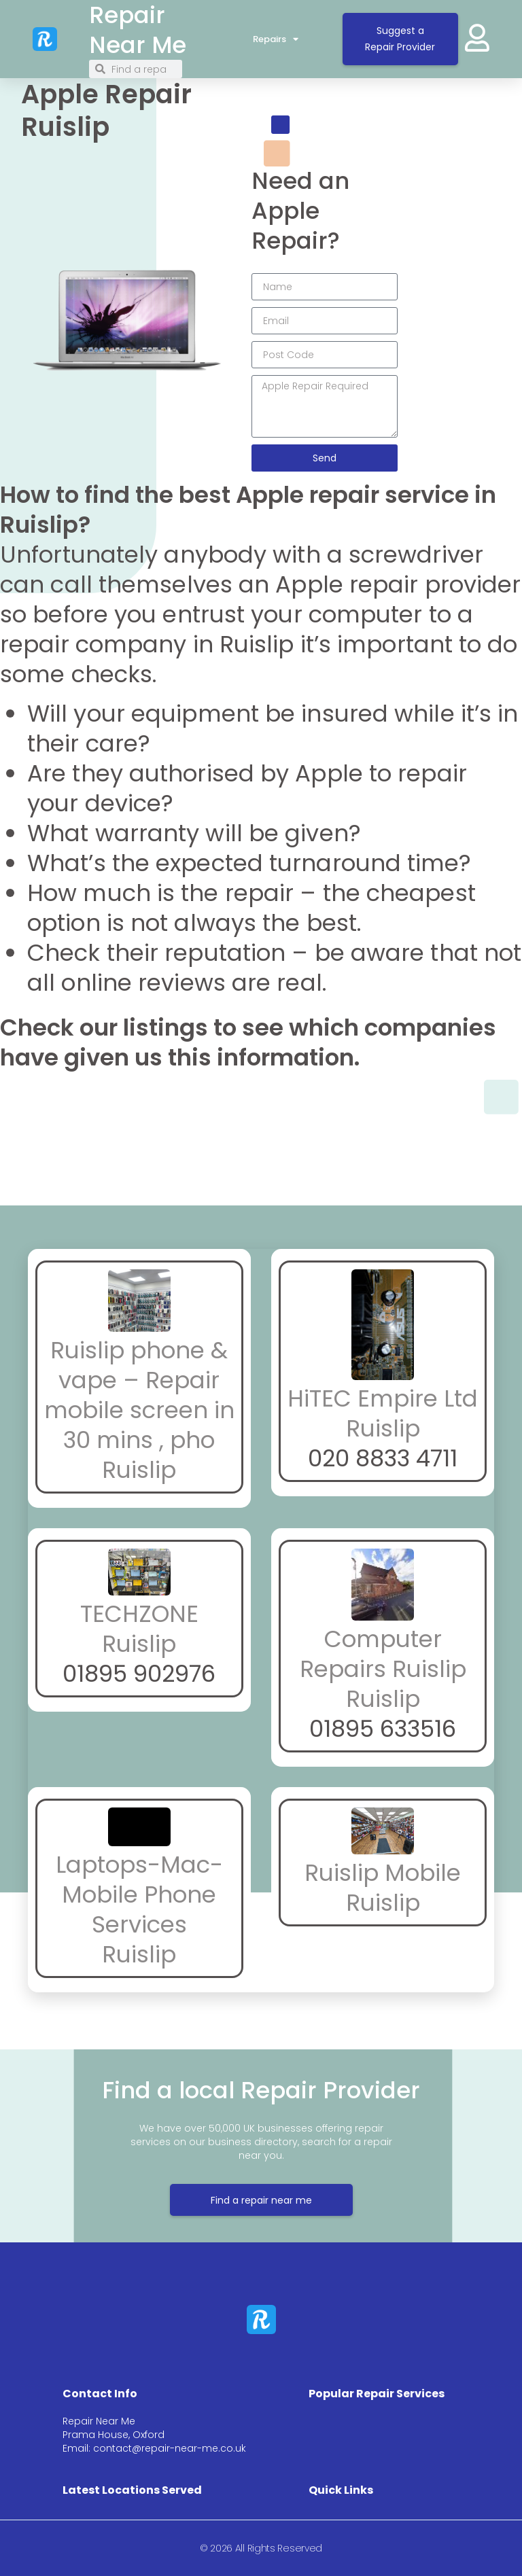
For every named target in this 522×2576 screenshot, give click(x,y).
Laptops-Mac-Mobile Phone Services (139, 1894)
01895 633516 (382, 1728)
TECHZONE (139, 1614)
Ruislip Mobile (382, 1872)
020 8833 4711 (382, 1458)
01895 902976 (139, 1673)
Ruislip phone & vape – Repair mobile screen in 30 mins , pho (139, 1395)
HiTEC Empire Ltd (383, 1398)
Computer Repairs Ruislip (383, 1654)
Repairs (275, 39)
